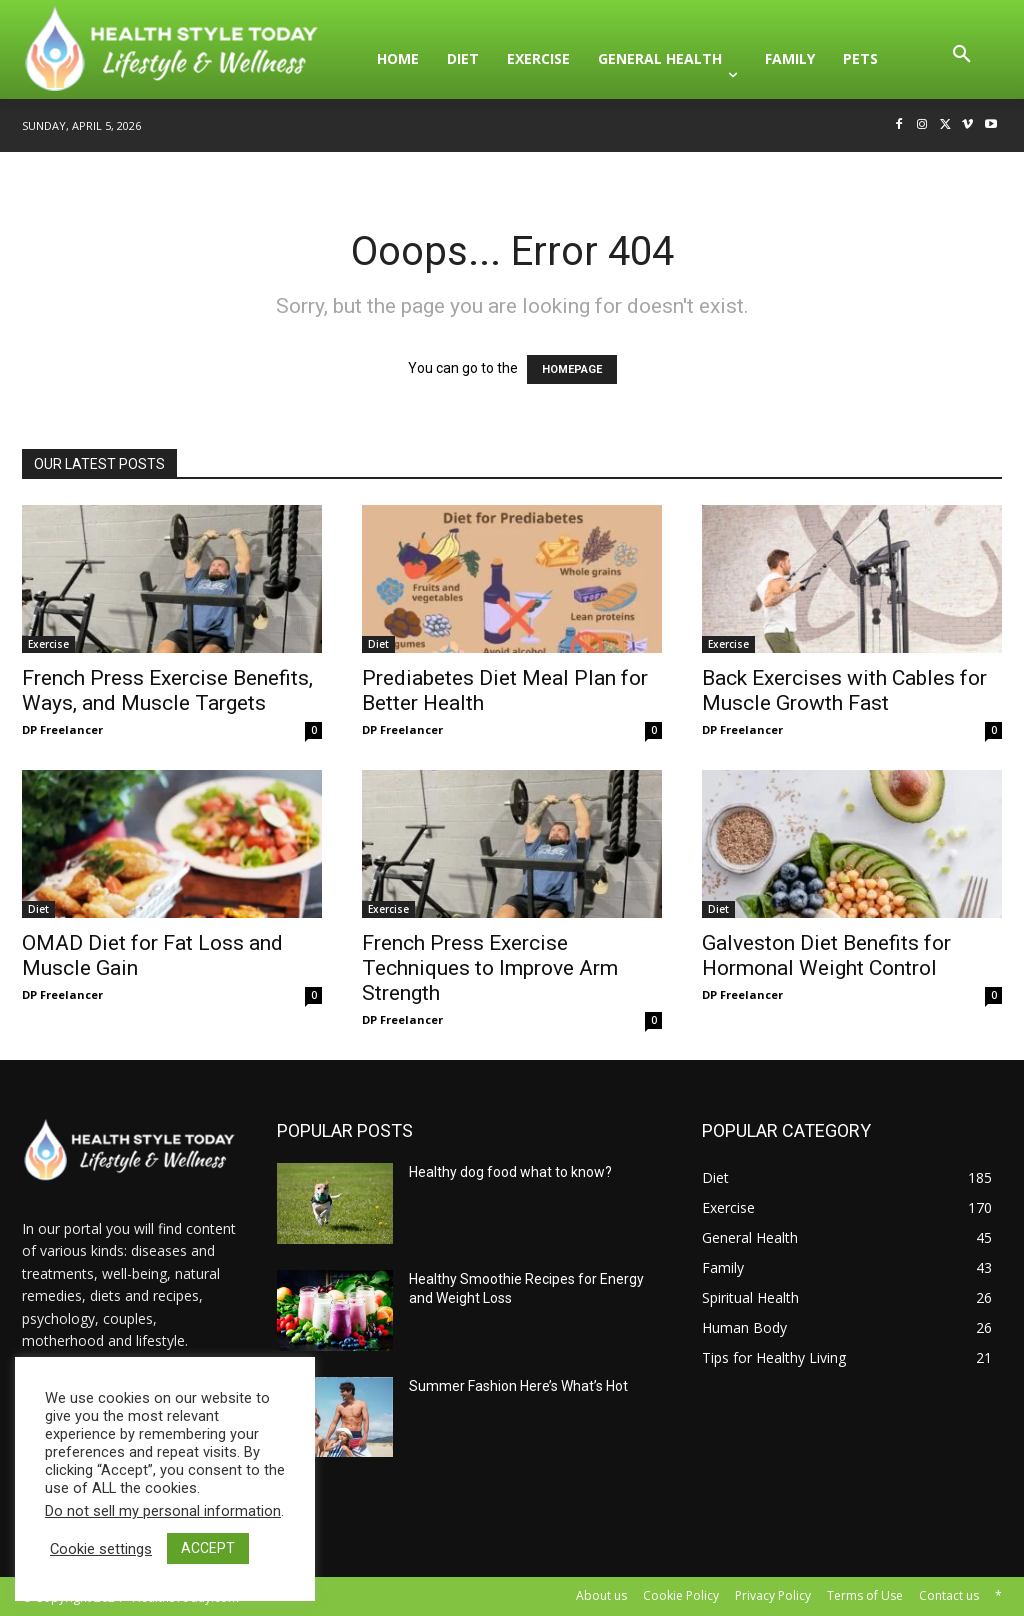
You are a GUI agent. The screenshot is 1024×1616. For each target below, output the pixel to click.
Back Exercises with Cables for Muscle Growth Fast (844, 690)
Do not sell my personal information (163, 1511)
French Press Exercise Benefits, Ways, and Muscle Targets (167, 690)
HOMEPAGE (572, 369)
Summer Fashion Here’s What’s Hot (518, 1386)
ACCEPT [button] (208, 1548)
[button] (962, 59)
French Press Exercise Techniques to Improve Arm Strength (490, 968)
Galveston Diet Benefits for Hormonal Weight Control (826, 955)
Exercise (48, 644)
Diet (378, 644)
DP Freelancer (62, 729)
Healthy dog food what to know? (510, 1172)
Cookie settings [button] (101, 1549)
